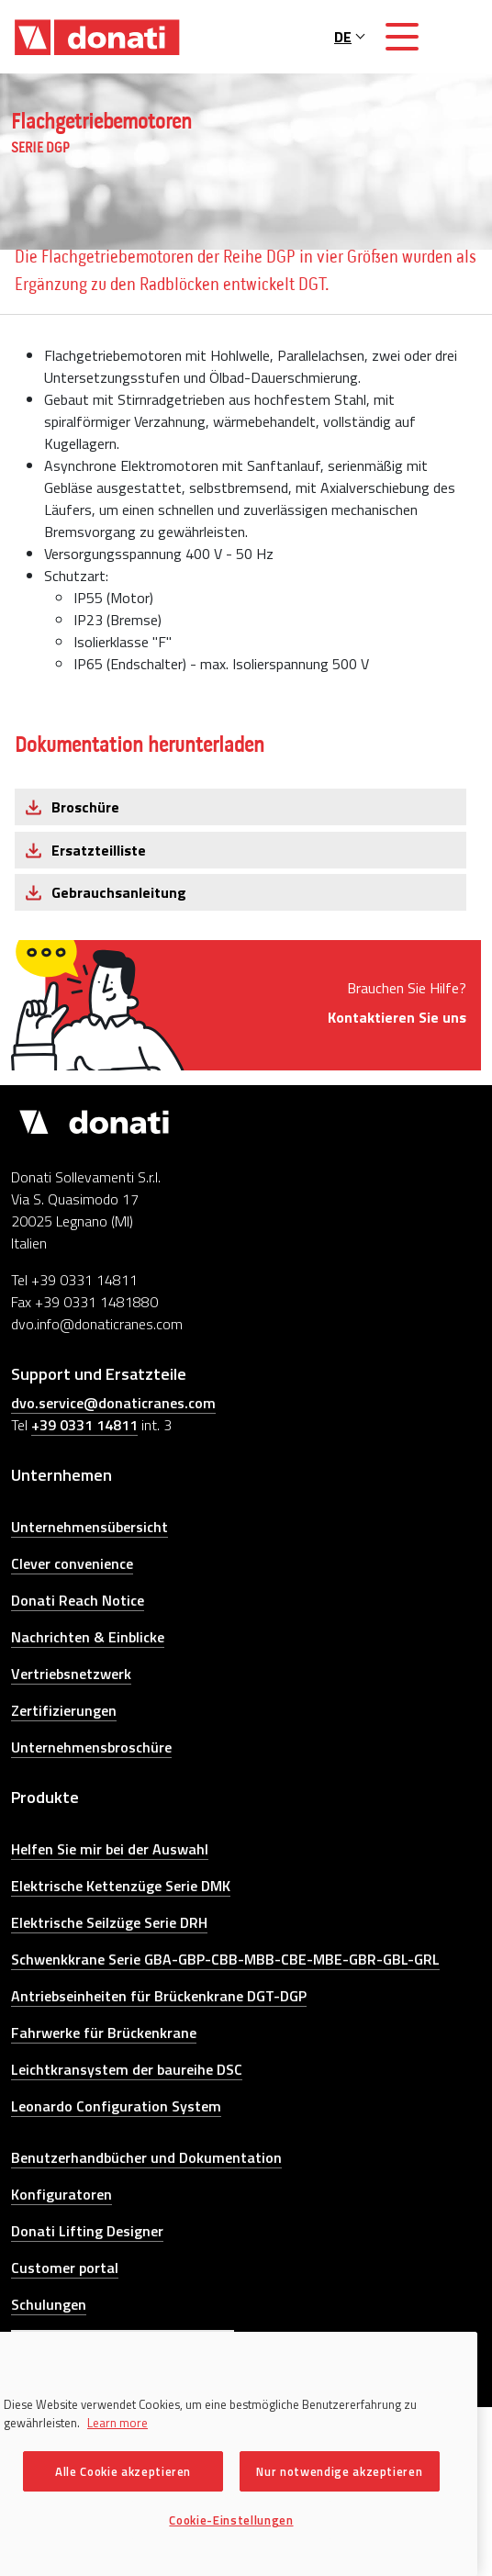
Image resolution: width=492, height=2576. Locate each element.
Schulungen (48, 2304)
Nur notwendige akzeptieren (339, 2471)
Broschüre (85, 807)
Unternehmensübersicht (89, 1527)
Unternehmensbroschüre (91, 1747)
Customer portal (64, 2268)
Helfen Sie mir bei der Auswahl (109, 1849)
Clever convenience (72, 1563)
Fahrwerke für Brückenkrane (103, 2033)
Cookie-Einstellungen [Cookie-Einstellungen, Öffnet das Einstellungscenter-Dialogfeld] (231, 2520)
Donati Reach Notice (77, 1600)
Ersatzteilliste (98, 850)
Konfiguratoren (61, 2194)
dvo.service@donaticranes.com (113, 1403)
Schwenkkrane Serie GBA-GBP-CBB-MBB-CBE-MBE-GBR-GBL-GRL (225, 1959)
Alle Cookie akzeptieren (123, 2471)
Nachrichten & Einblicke (87, 1637)
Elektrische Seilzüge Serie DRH (109, 1922)
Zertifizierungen (64, 1710)
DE (349, 37)
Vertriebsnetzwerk (71, 1674)
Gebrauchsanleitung (118, 892)
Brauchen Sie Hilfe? (397, 1002)
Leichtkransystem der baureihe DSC (126, 2069)
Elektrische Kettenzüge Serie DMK (120, 1886)
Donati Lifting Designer (87, 2231)
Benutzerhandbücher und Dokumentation (146, 2157)
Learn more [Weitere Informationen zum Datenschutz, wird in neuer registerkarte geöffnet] (117, 2423)
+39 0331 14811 (84, 1425)
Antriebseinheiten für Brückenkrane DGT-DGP (159, 1996)
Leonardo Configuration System (116, 2106)
